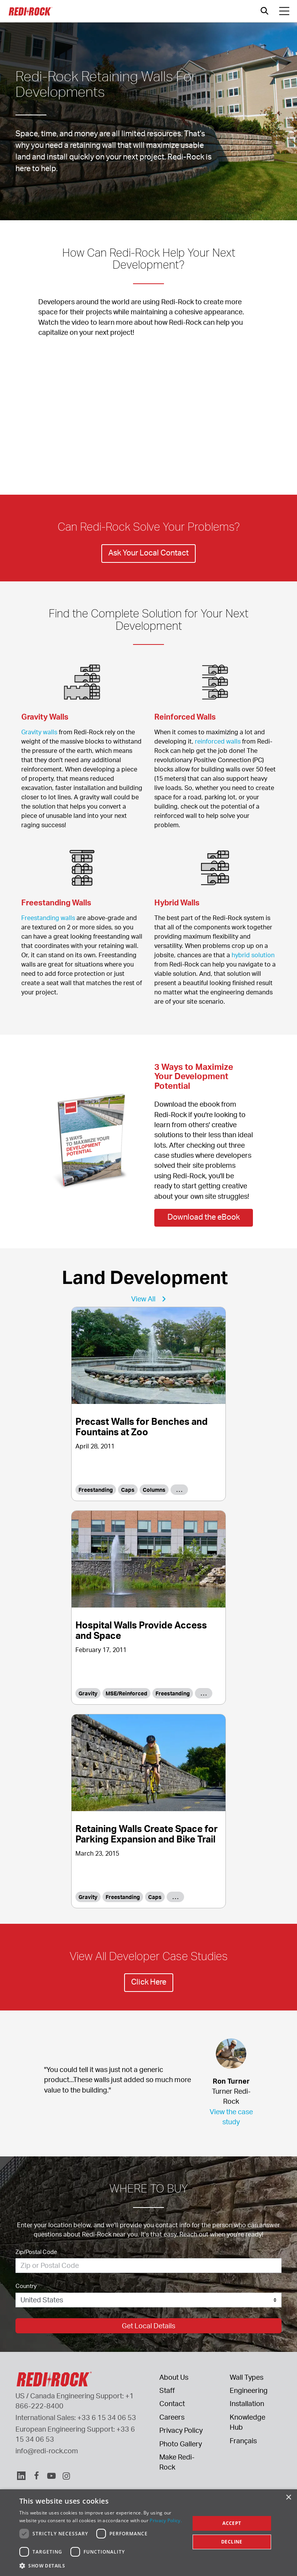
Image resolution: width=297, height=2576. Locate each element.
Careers (171, 2417)
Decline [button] (231, 2541)
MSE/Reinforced (126, 1693)
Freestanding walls (48, 918)
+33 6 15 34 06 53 (106, 2417)
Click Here (148, 1981)
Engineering (249, 2390)
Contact (172, 2403)
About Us (173, 2377)
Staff (167, 2390)
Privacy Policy (181, 2430)
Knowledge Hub (247, 2422)
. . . (179, 1489)
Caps (128, 1489)
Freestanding (96, 1489)
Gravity (88, 1693)
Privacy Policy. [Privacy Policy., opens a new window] (166, 2520)
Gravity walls (39, 732)
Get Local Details (148, 2325)
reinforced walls (218, 741)
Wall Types (246, 2377)
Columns (154, 1489)
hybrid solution (253, 955)
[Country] (148, 2300)
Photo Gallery (180, 2443)
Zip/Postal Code (36, 2251)
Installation (247, 2403)
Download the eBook (203, 1217)
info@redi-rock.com (46, 2450)
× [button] (288, 2498)
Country (26, 2286)
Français (243, 2440)
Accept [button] (231, 2523)
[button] (102, 2565)
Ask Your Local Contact (148, 552)
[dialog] (148, 2532)
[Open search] (264, 11)
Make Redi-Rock (177, 2462)
